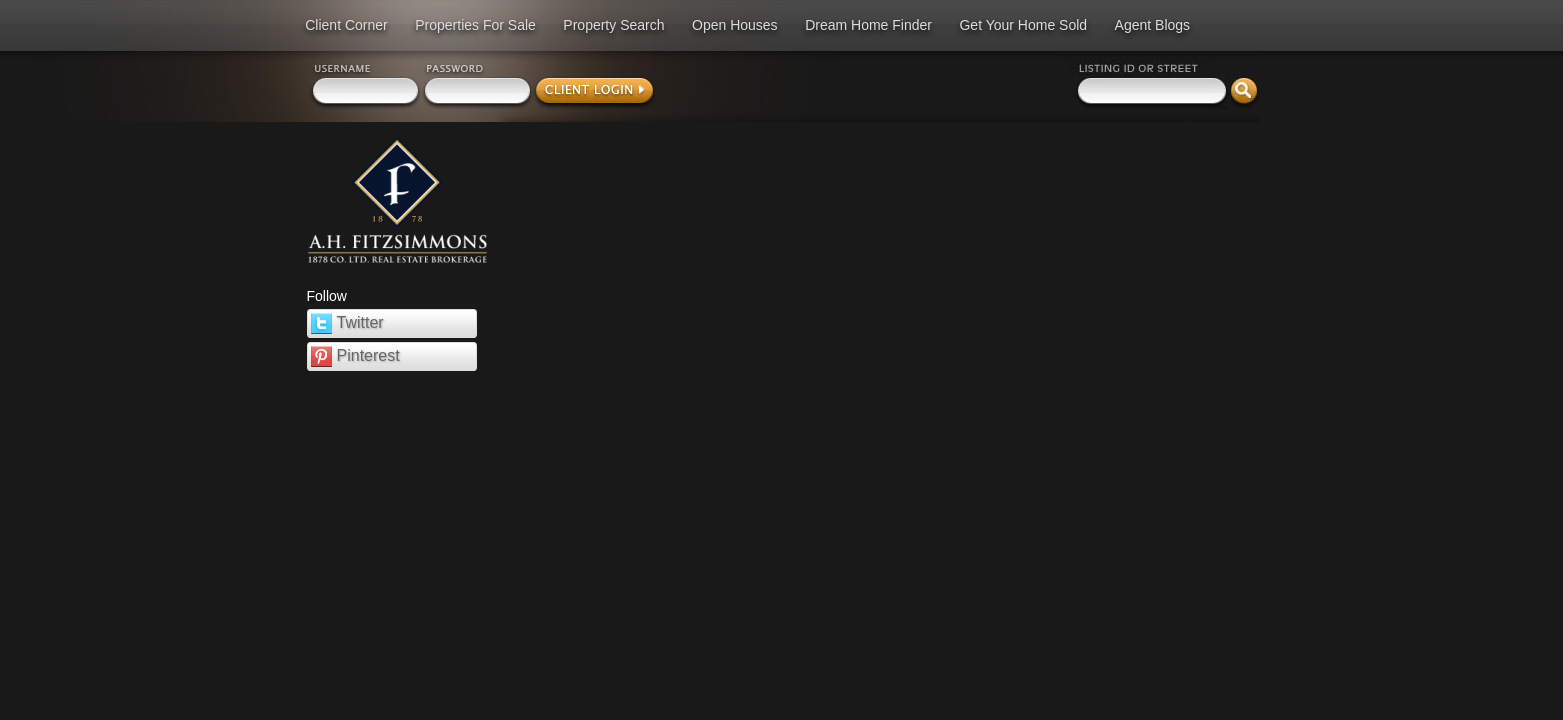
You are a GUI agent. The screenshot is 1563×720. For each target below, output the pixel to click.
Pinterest (355, 356)
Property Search (613, 25)
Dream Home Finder (868, 25)
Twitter (347, 323)
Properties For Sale (475, 25)
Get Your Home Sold (1023, 25)
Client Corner (346, 25)
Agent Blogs (1153, 25)
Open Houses (735, 25)
